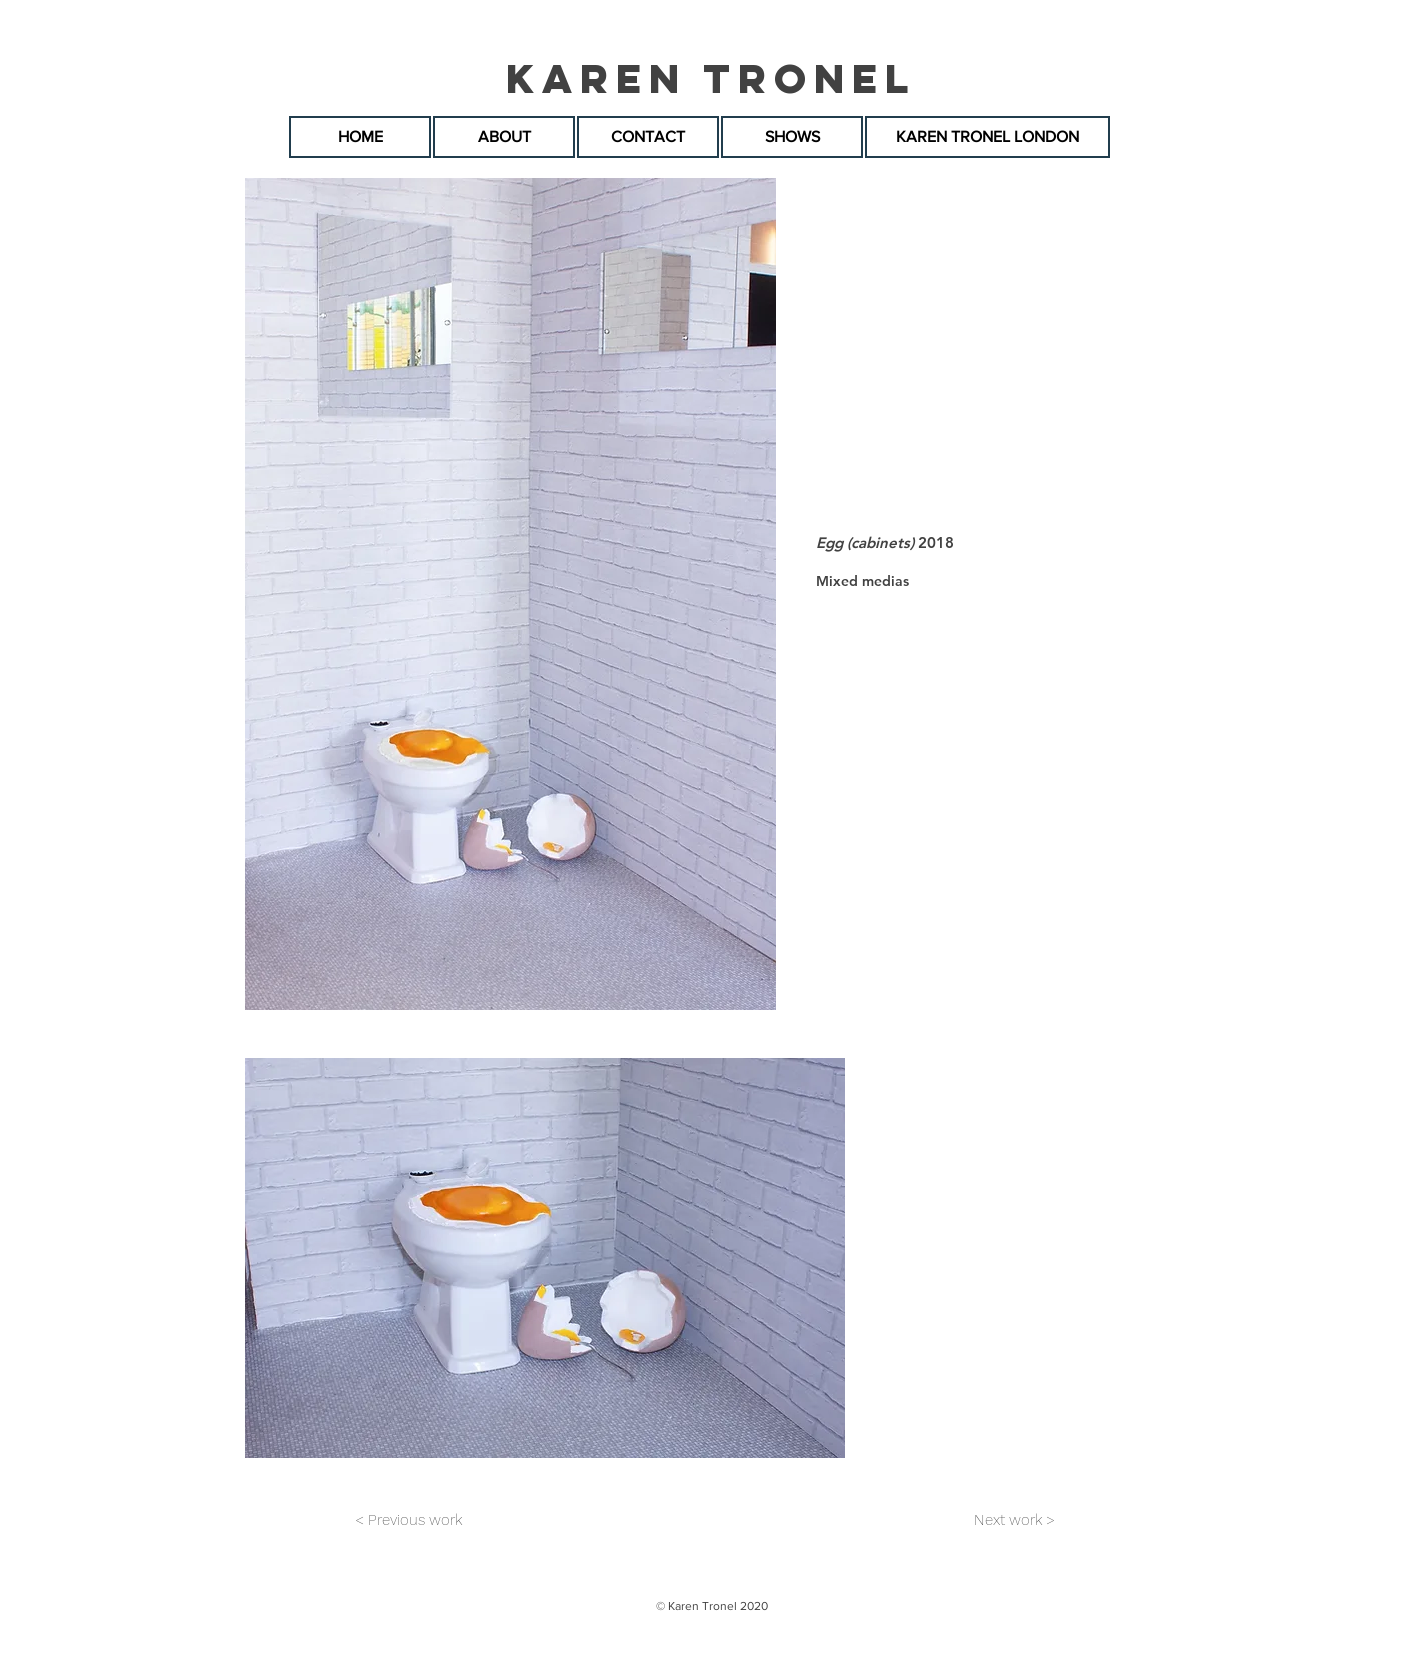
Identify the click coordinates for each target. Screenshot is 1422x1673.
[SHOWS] (792, 137)
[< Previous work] (408, 1520)
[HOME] (360, 137)
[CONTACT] (648, 137)
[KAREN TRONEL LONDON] (987, 137)
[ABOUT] (504, 137)
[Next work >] (1014, 1520)
